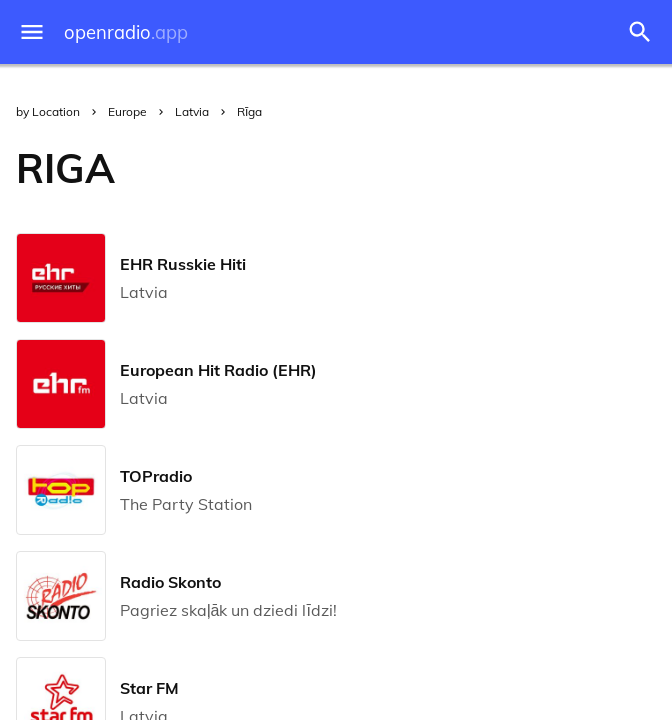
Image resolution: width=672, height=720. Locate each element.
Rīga (249, 111)
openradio (126, 32)
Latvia (192, 111)
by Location (48, 111)
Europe (127, 111)
